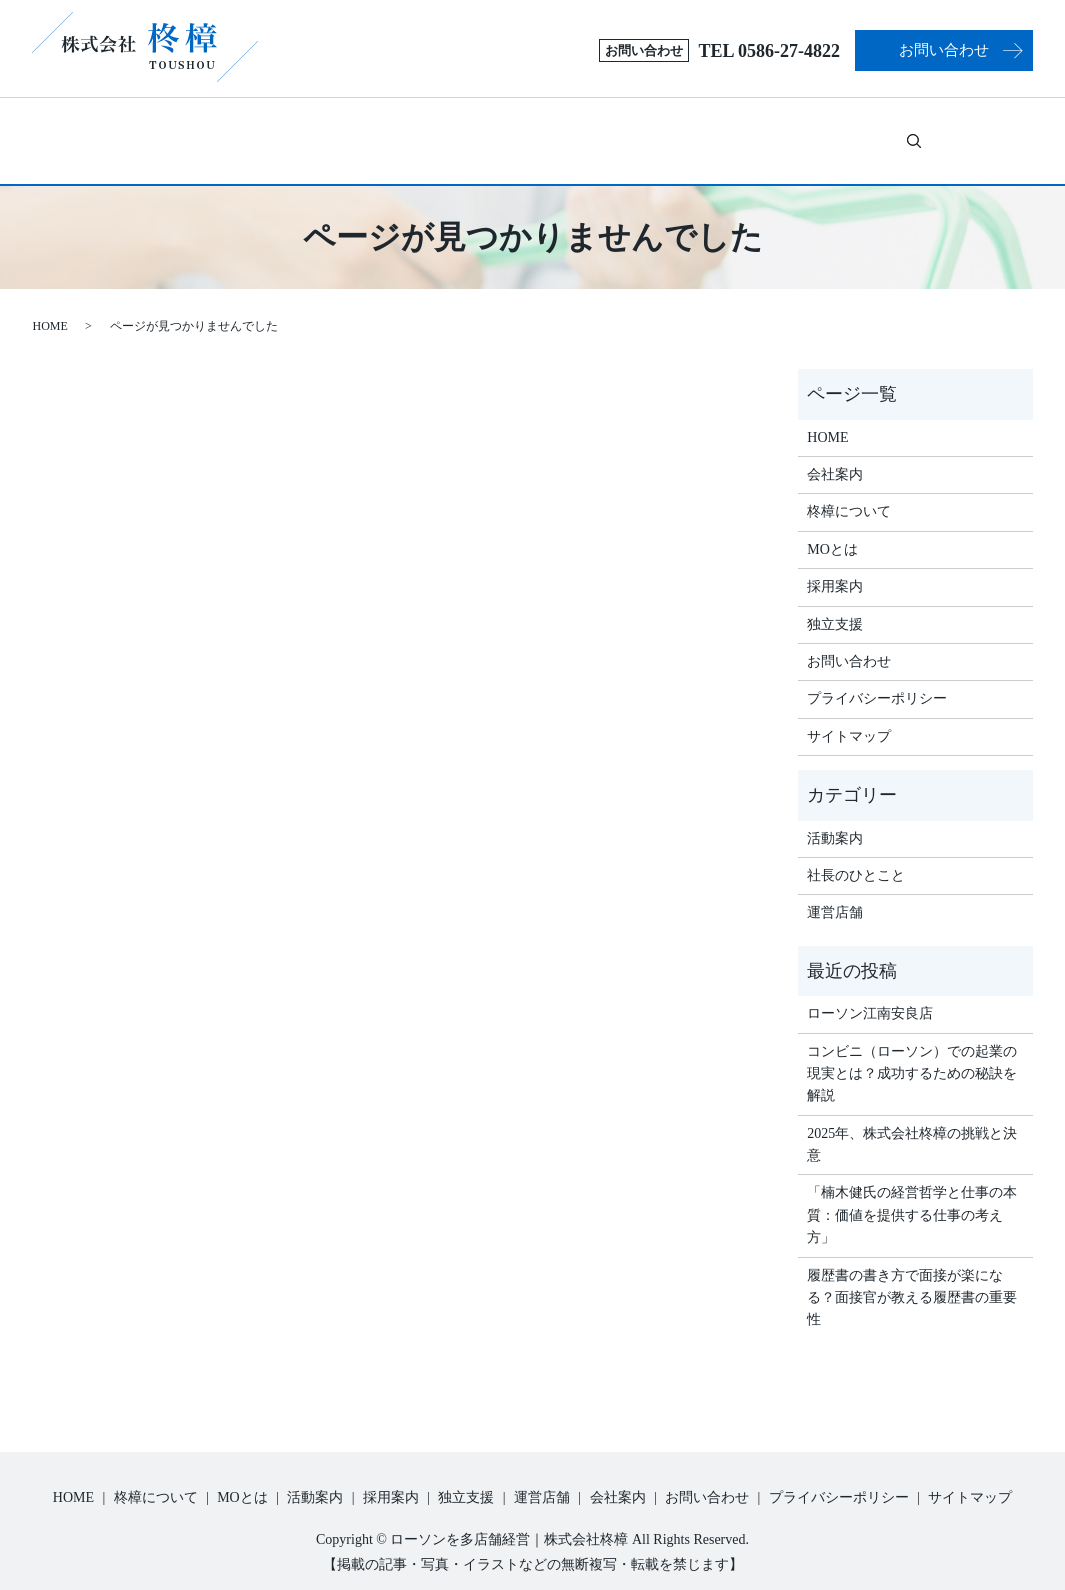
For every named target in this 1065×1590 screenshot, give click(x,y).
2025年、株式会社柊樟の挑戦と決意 (912, 1122)
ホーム (140, 131)
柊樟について (238, 131)
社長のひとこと (856, 853)
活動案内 (495, 131)
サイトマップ (849, 714)
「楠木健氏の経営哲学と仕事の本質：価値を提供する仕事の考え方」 (912, 1193)
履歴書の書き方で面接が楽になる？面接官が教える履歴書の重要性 (912, 1276)
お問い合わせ (944, 50)
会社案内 (883, 131)
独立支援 (689, 131)
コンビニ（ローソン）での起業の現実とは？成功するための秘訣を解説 (912, 1052)
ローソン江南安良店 (870, 991)
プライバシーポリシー (877, 676)
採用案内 (586, 131)
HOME (50, 304)
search (955, 129)
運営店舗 (792, 131)
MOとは (373, 131)
